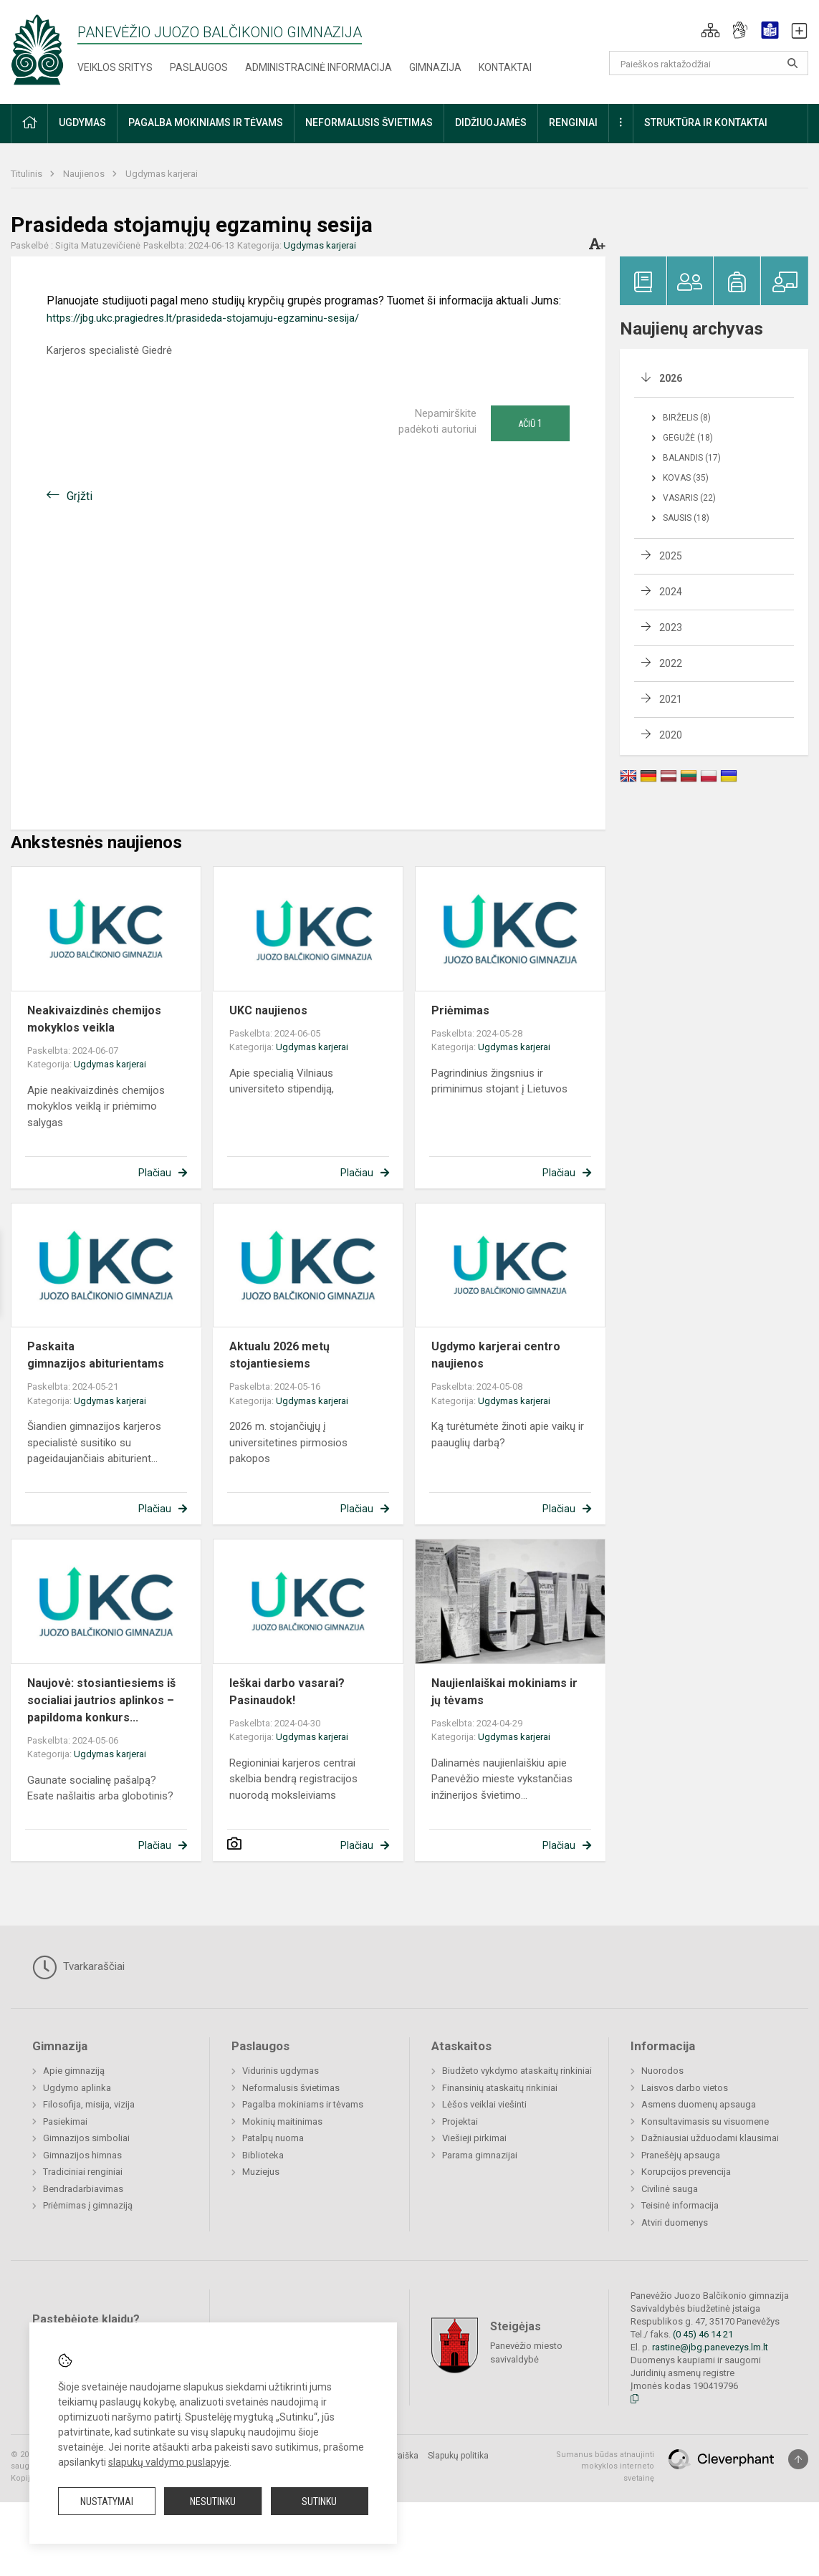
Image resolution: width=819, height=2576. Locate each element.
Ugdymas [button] (82, 122)
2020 (670, 735)
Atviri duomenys (674, 2222)
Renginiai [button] (573, 122)
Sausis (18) (686, 518)
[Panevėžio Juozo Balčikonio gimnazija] (37, 49)
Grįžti (79, 496)
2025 (670, 556)
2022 (670, 663)
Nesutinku (213, 2501)
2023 (670, 627)
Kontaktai (505, 67)
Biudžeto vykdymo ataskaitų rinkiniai (517, 2070)
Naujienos (85, 173)
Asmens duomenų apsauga (698, 2104)
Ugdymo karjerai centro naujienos (495, 1355)
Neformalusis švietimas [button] (369, 122)
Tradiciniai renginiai (83, 2171)
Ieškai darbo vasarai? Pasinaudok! (287, 1691)
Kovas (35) (686, 478)
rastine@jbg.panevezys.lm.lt (710, 2347)
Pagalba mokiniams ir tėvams (302, 2104)
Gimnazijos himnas (82, 2155)
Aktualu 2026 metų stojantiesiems (279, 1355)
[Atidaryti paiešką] (792, 63)
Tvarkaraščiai (78, 1967)
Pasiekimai (65, 2121)
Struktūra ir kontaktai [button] (705, 122)
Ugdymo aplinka (77, 2087)
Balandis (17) (692, 458)
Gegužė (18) (688, 438)
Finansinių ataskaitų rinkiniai (499, 2087)
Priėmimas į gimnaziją (88, 2205)
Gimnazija (435, 67)
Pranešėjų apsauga (680, 2155)
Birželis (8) (687, 418)
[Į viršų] (798, 2459)
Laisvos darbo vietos (684, 2087)
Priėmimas (460, 1010)
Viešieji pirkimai (474, 2138)
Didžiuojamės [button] (491, 122)
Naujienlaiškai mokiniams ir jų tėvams (504, 1691)
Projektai (460, 2121)
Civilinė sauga (669, 2188)
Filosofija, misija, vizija (89, 2104)
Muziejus (260, 2171)
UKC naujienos (268, 1010)
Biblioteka (263, 2155)
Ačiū (530, 423)
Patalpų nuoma (273, 2138)
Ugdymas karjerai (161, 173)
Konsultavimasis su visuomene (705, 2121)
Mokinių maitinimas (282, 2121)
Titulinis (27, 173)
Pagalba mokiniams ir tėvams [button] (205, 122)
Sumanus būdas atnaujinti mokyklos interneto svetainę (605, 2466)
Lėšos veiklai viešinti (484, 2104)
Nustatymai (106, 2501)
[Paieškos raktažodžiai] (708, 63)
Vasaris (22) (689, 498)
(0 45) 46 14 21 (703, 2334)
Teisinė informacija (680, 2205)
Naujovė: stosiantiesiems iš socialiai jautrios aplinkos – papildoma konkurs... (101, 1700)
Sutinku (319, 2501)
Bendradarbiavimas (83, 2188)
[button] (710, 30)
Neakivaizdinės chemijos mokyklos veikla (94, 1019)
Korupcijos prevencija (686, 2171)
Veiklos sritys (115, 67)
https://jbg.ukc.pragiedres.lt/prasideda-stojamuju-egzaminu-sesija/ (203, 318)
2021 (670, 699)
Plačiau (154, 1172)
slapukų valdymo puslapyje (168, 2462)
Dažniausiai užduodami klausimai (710, 2138)
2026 (670, 378)
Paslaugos (199, 67)
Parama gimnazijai (479, 2155)
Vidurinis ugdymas (280, 2070)
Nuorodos (662, 2070)
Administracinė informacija (318, 67)
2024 (670, 591)
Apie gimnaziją (74, 2070)
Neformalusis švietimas (291, 2087)
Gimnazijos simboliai (86, 2138)
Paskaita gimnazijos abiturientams (95, 1355)
